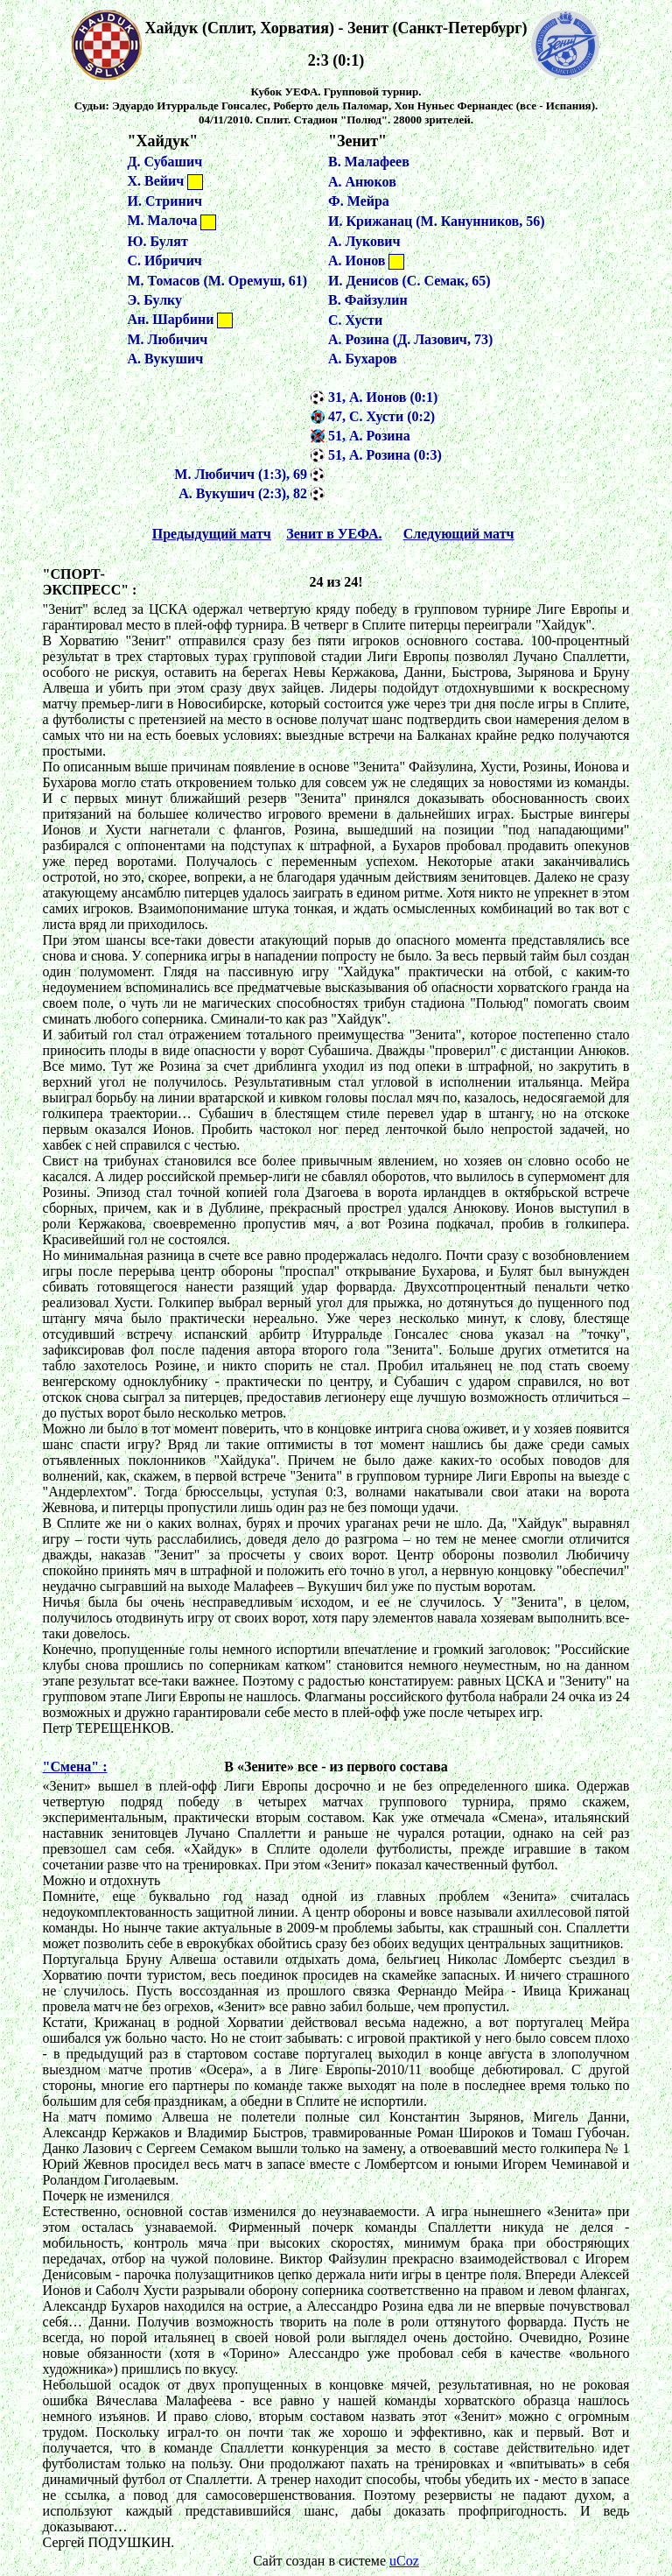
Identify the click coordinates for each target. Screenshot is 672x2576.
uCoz (404, 2560)
